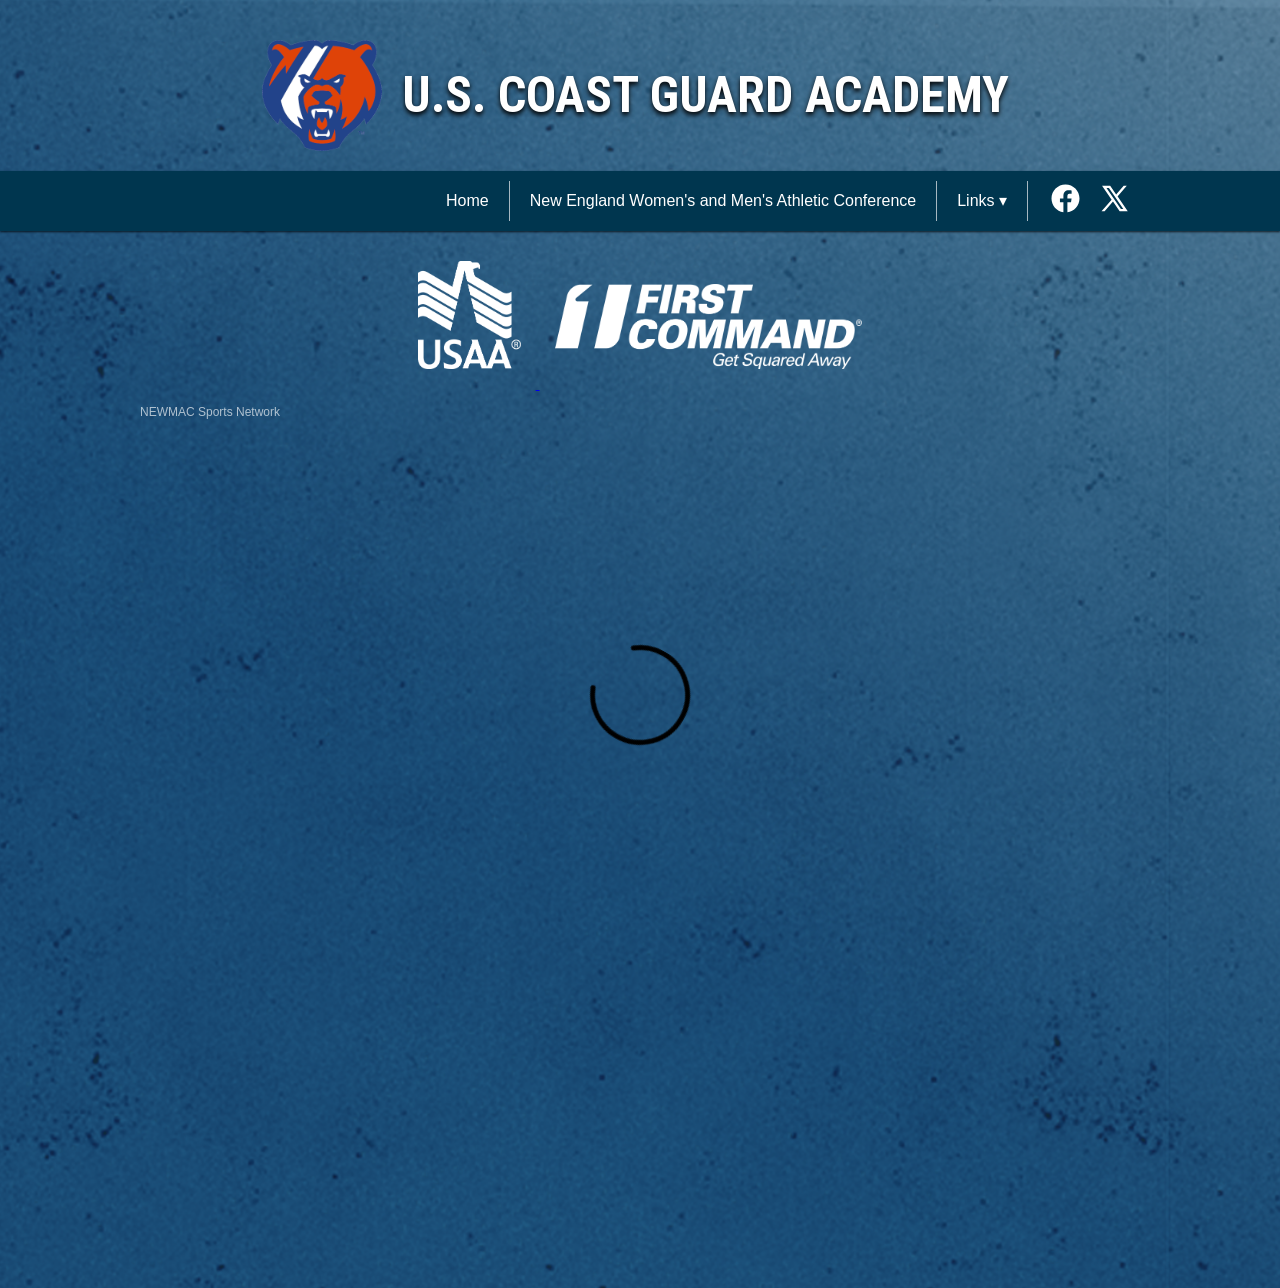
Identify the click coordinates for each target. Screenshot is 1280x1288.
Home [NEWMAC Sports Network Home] (467, 200)
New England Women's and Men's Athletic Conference (723, 200)
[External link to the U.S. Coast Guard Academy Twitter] (1114, 200)
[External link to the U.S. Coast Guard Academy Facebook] (1072, 200)
